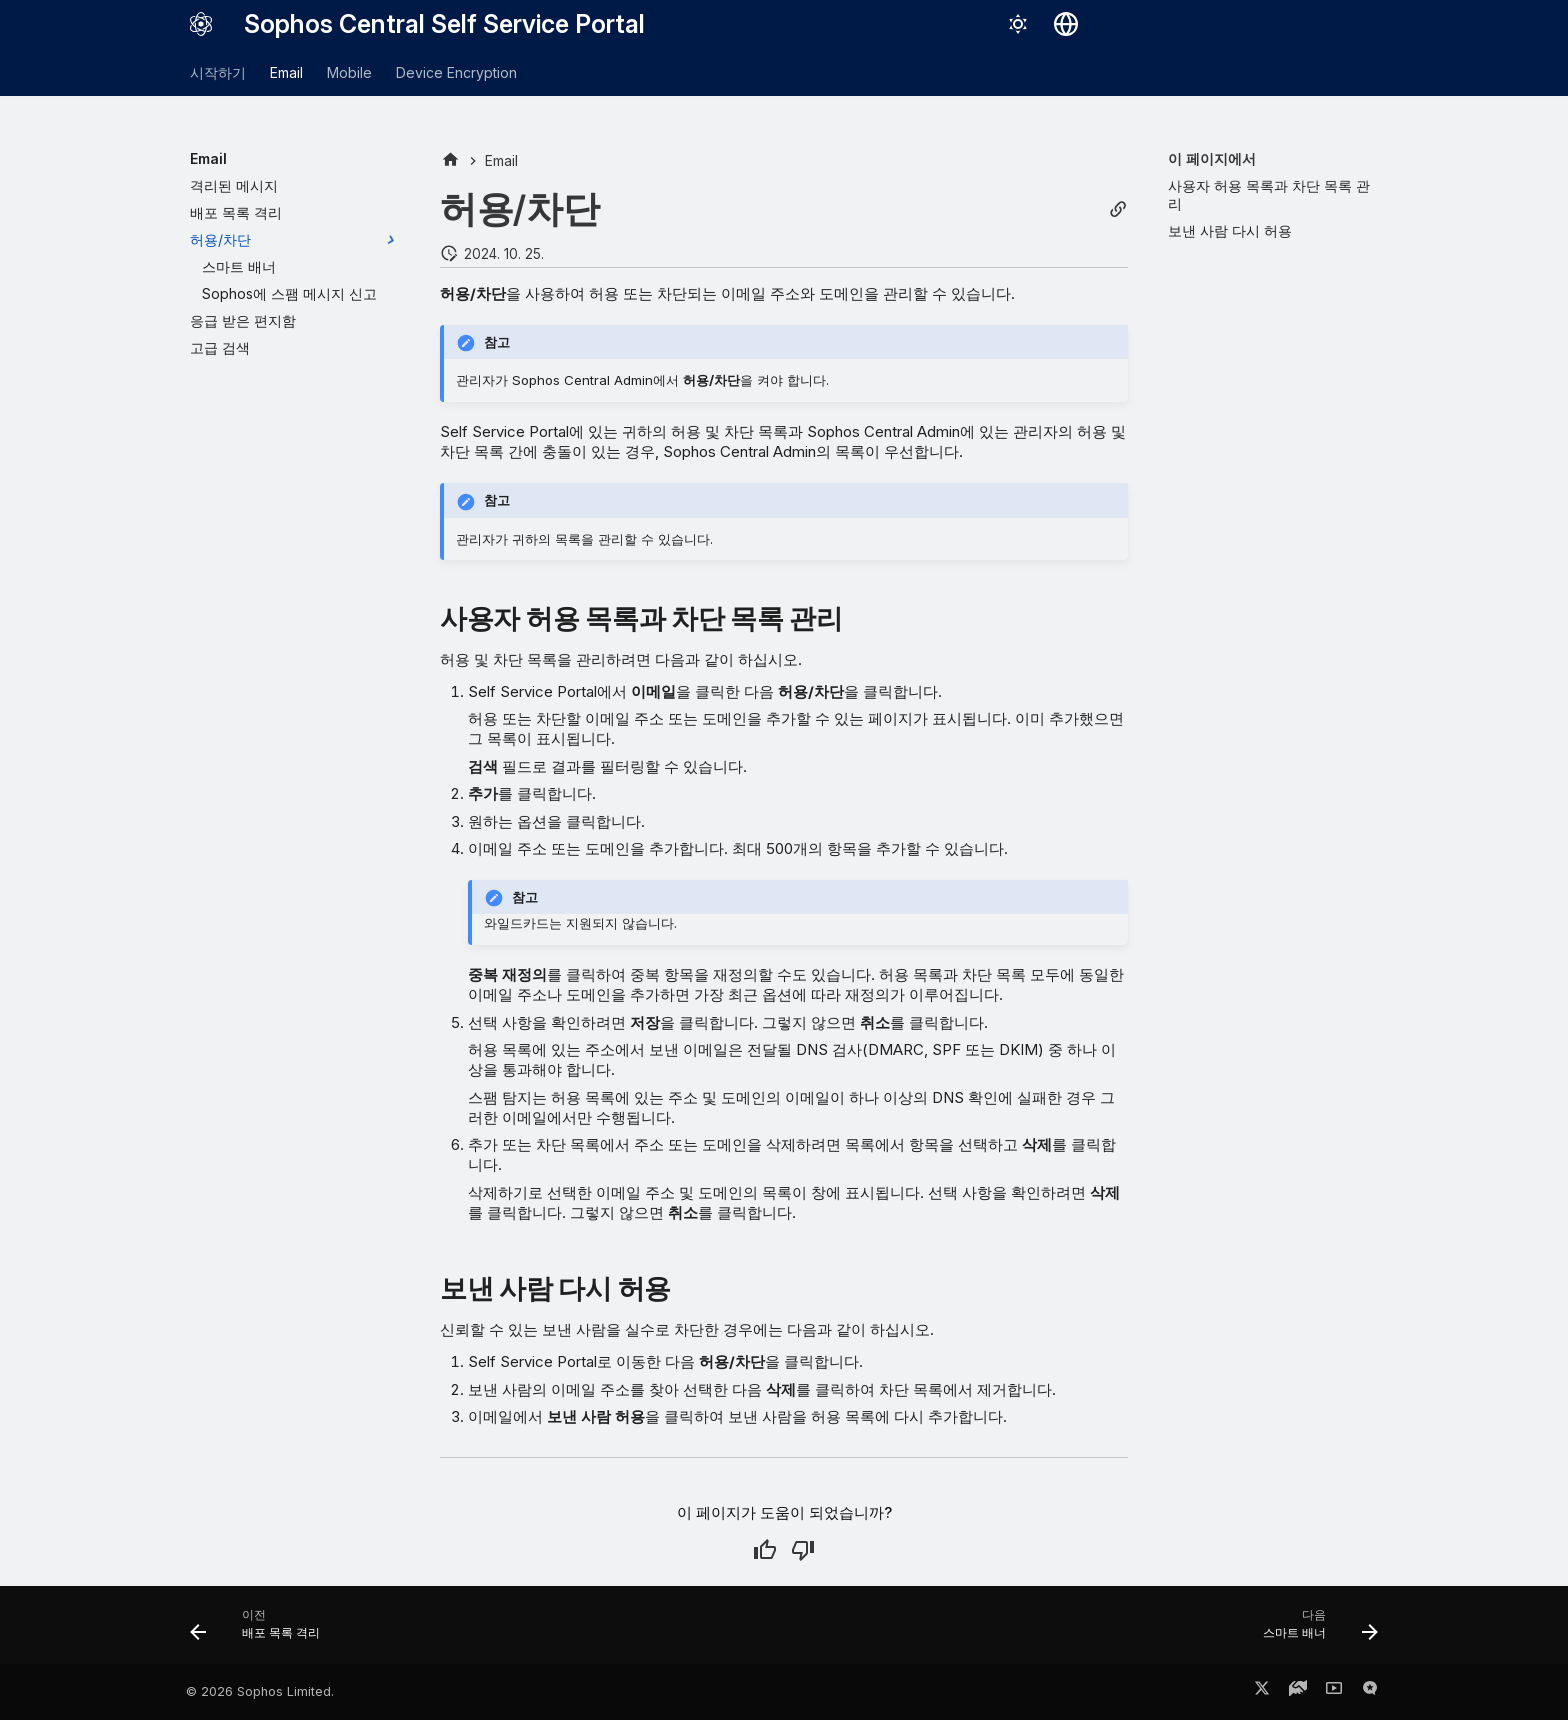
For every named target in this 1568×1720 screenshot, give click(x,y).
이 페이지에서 (1212, 158)
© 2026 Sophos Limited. (260, 1691)
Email (286, 72)
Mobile (349, 72)
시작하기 (218, 72)
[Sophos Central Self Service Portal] (201, 24)
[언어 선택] (1066, 24)
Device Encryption (456, 72)
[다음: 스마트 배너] (1314, 1631)
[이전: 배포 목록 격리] (261, 1631)
